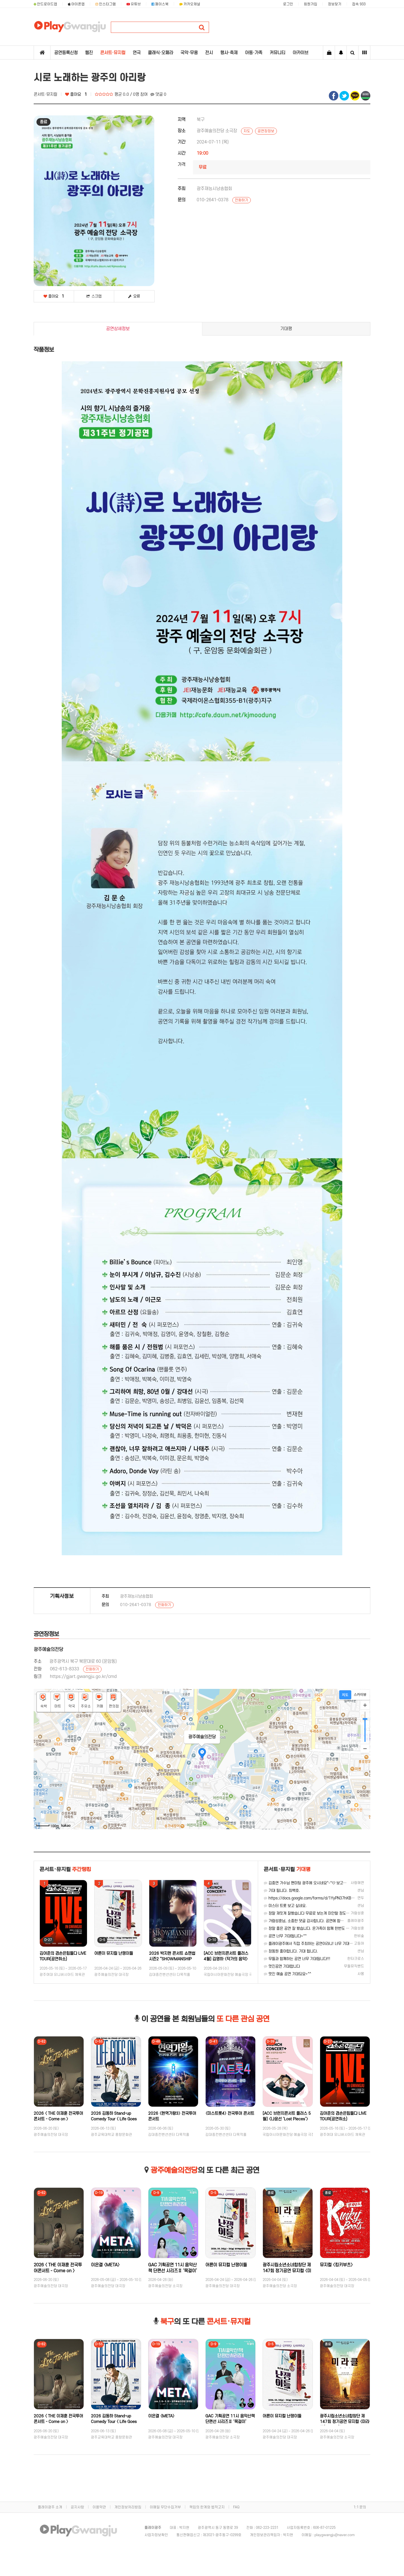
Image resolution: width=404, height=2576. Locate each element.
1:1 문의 (360, 2507)
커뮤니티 (277, 52)
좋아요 (76, 94)
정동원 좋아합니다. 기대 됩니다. (291, 1951)
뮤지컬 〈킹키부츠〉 (336, 2264)
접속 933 (359, 4)
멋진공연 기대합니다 (282, 1966)
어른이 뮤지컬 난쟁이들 (113, 1953)
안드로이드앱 (45, 4)
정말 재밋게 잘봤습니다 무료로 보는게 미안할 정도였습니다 (311, 1913)
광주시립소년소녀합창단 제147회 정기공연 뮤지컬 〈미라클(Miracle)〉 (287, 2270)
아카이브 (300, 52)
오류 (134, 296)
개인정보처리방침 (127, 2507)
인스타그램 (105, 4)
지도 (247, 131)
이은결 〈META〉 (105, 2264)
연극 (137, 52)
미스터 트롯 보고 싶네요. (285, 1906)
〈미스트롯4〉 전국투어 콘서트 (229, 2113)
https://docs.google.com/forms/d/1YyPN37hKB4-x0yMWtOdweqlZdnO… (330, 1898)
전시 (209, 52)
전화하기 (241, 200)
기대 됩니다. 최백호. (282, 1890)
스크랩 (94, 296)
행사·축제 (229, 52)
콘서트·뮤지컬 (112, 52)
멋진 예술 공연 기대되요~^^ (287, 1974)
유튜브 (134, 4)
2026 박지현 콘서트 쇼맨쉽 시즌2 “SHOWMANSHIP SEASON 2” (172, 1959)
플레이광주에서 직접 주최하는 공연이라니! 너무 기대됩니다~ (313, 1944)
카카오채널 (189, 4)
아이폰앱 (76, 4)
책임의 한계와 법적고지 (207, 2507)
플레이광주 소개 (50, 2507)
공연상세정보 (118, 328)
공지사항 (77, 2507)
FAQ (236, 2507)
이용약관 (99, 2507)
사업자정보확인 (156, 2535)
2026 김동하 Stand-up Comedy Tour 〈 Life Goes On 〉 (114, 2119)
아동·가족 (253, 52)
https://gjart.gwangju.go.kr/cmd (83, 1676)
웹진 (89, 52)
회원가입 (310, 4)
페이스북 (160, 4)
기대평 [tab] (286, 328)
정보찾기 (334, 4)
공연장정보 (266, 131)
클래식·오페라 (160, 52)
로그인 (288, 4)
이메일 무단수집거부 (165, 2507)
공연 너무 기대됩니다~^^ (285, 1936)
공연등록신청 (66, 52)
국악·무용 (189, 52)
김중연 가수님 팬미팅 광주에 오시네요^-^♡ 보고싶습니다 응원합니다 (319, 1883)
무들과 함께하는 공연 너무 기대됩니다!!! (297, 1959)
